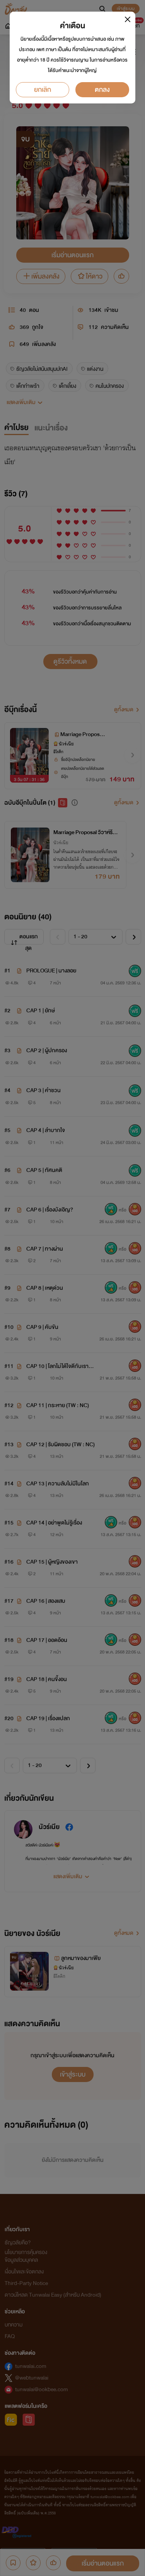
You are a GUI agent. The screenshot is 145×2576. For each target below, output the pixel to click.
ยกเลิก (42, 89)
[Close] (128, 19)
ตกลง (102, 89)
